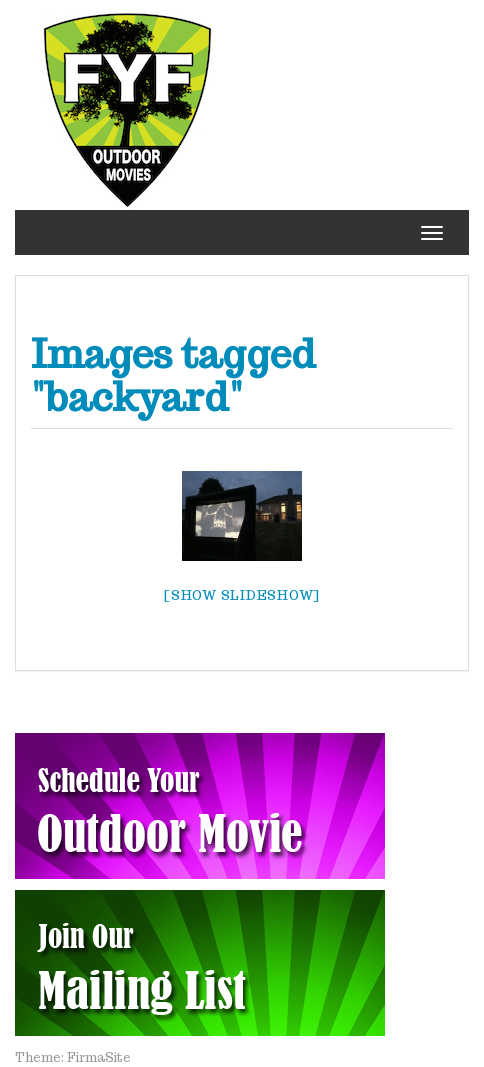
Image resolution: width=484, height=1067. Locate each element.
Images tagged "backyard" (173, 375)
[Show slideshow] (242, 595)
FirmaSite (99, 1057)
